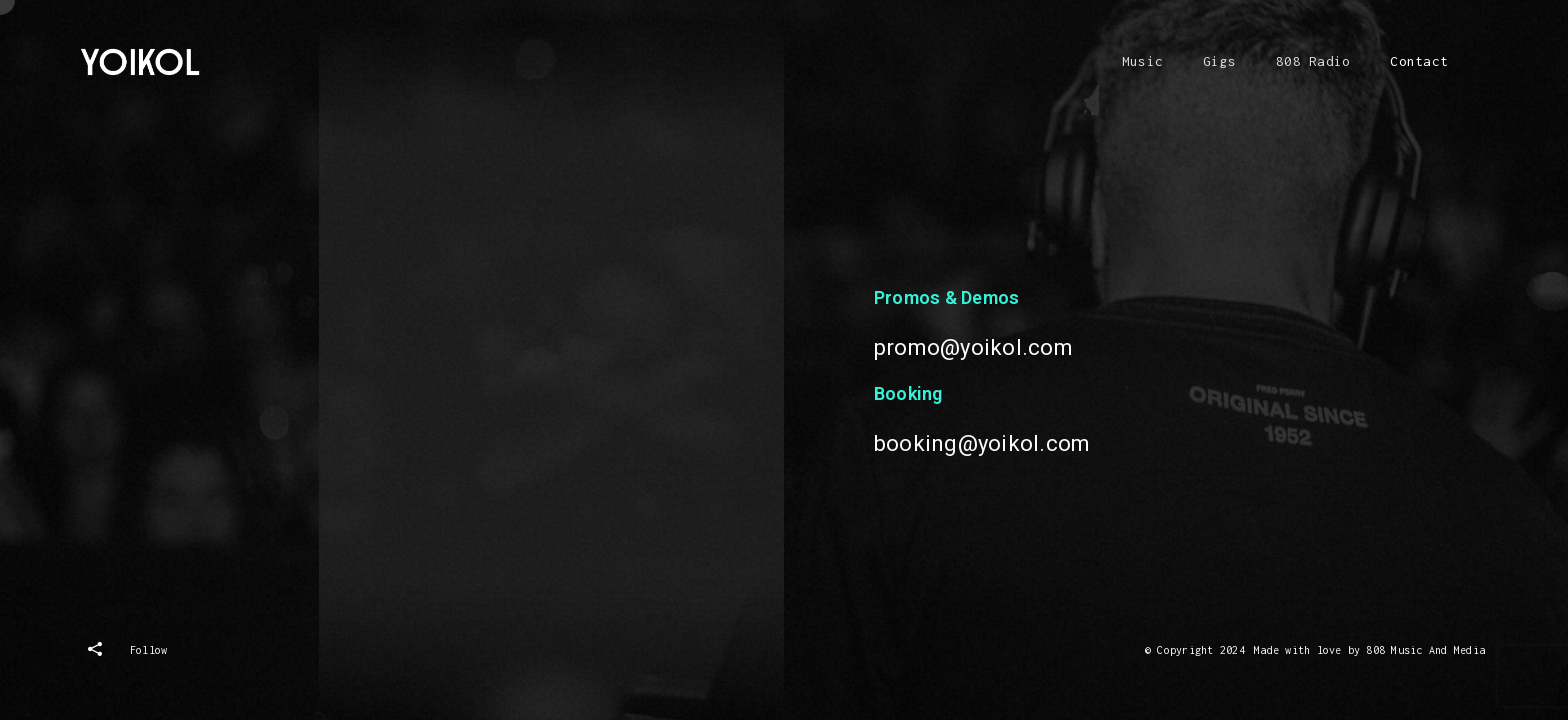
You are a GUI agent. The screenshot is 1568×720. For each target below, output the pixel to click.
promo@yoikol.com (973, 351)
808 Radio (1313, 61)
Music (1142, 61)
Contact (1419, 61)
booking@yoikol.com (982, 447)
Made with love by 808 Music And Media (1369, 650)
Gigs (1219, 61)
